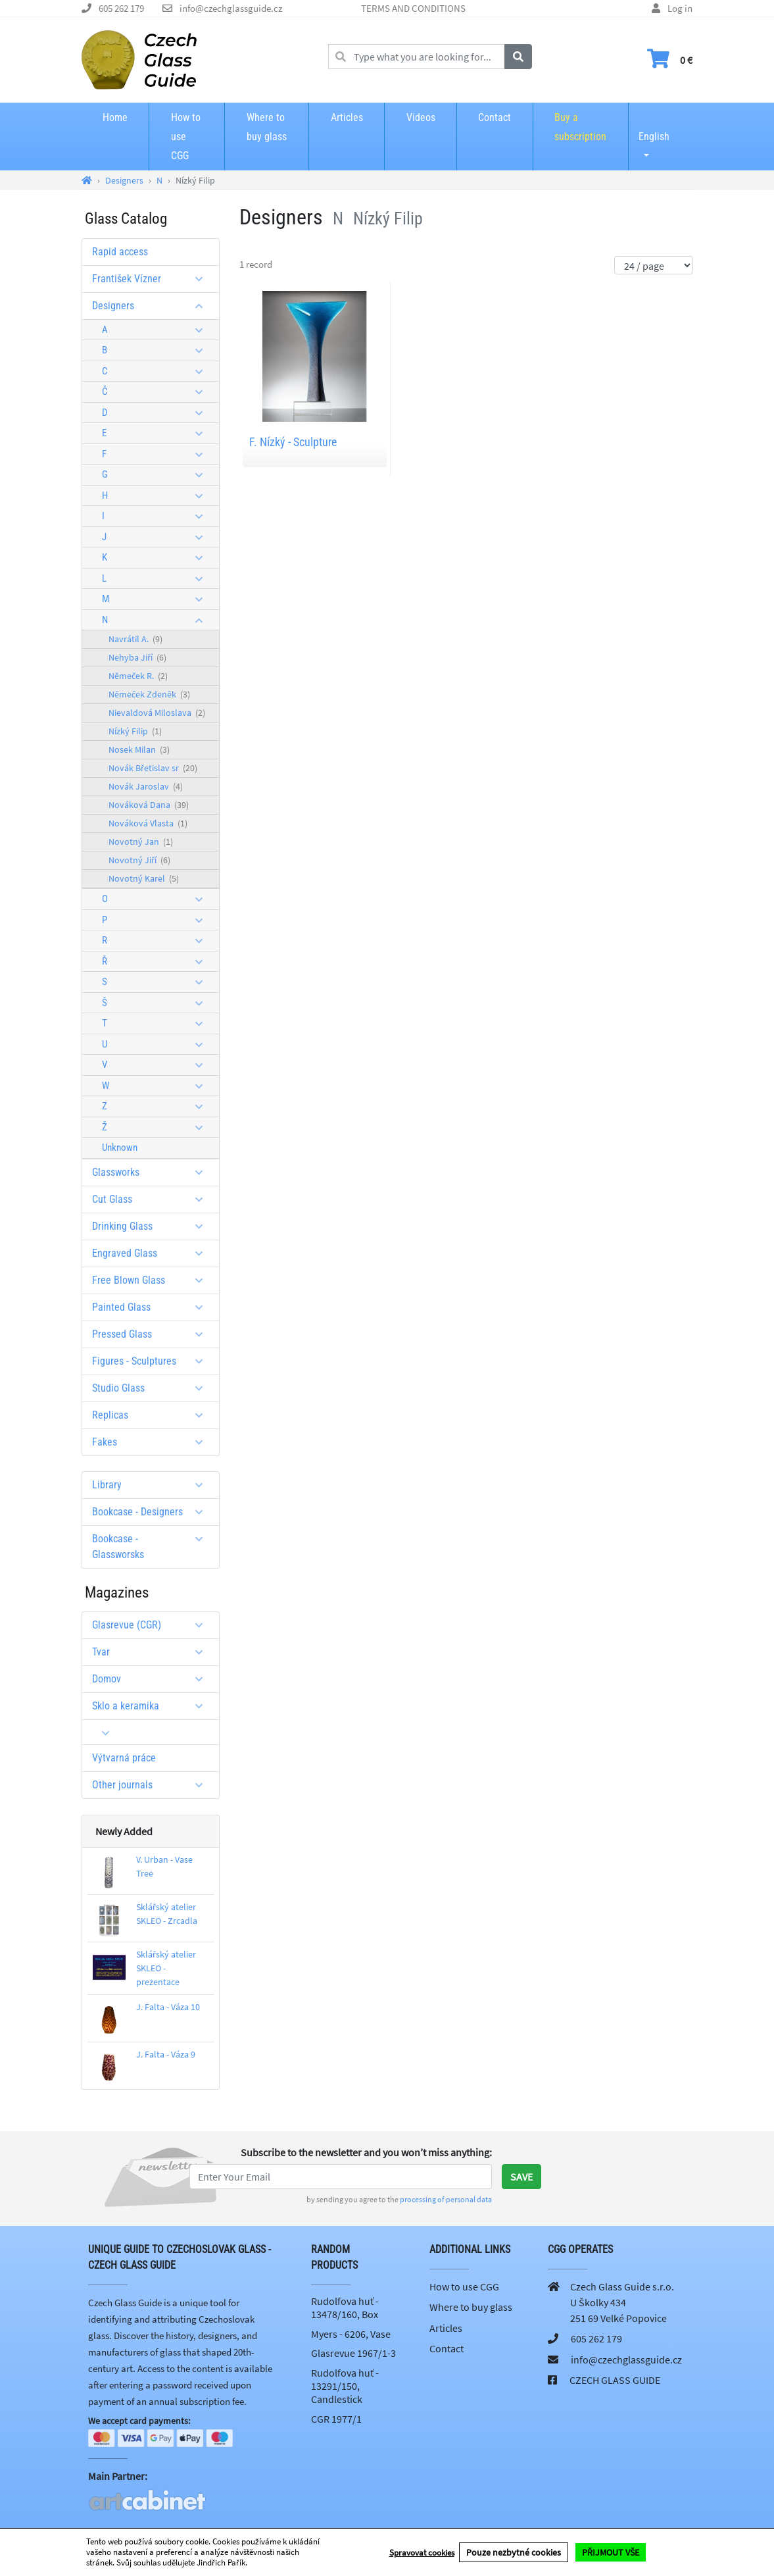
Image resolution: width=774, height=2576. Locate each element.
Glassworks (152, 1172)
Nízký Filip (135, 731)
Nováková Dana (149, 805)
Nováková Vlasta (148, 823)
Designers (152, 305)
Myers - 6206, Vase (351, 2333)
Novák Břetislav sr (153, 768)
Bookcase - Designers (152, 1511)
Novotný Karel (144, 878)
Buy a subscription (580, 127)
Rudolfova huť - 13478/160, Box (345, 2307)
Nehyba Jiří (137, 657)
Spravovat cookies (421, 2552)
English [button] (654, 128)
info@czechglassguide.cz (231, 8)
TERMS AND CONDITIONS (413, 8)
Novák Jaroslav (146, 786)
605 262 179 (121, 8)
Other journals (152, 1785)
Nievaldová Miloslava (157, 713)
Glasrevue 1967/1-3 (353, 2353)
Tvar (152, 1652)
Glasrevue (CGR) (152, 1625)
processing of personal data (446, 2199)
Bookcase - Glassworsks (152, 1546)
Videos (420, 117)
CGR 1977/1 (336, 2418)
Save (521, 2176)
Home (115, 117)
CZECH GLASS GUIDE (614, 2380)
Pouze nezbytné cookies (513, 2552)
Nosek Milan (139, 749)
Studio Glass (152, 1388)
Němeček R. (138, 676)
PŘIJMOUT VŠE (610, 2552)
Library (152, 1484)
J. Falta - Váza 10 (168, 2007)
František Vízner (152, 278)
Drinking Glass (152, 1226)
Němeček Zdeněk (149, 694)
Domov (152, 1679)
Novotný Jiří (139, 860)
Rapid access (120, 251)
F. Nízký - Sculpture (293, 442)
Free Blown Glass (152, 1280)
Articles (347, 117)
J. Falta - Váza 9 (165, 2054)
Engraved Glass (152, 1253)
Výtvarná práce (124, 1758)
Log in (679, 8)
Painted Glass (152, 1307)
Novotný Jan (141, 841)
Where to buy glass (267, 127)
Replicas (152, 1415)
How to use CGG (186, 136)
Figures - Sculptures (152, 1361)
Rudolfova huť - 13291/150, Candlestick (345, 2386)
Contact (494, 117)
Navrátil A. (135, 639)
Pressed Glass (152, 1334)
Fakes (152, 1442)
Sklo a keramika (152, 1706)
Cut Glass (152, 1199)
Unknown (119, 1147)
